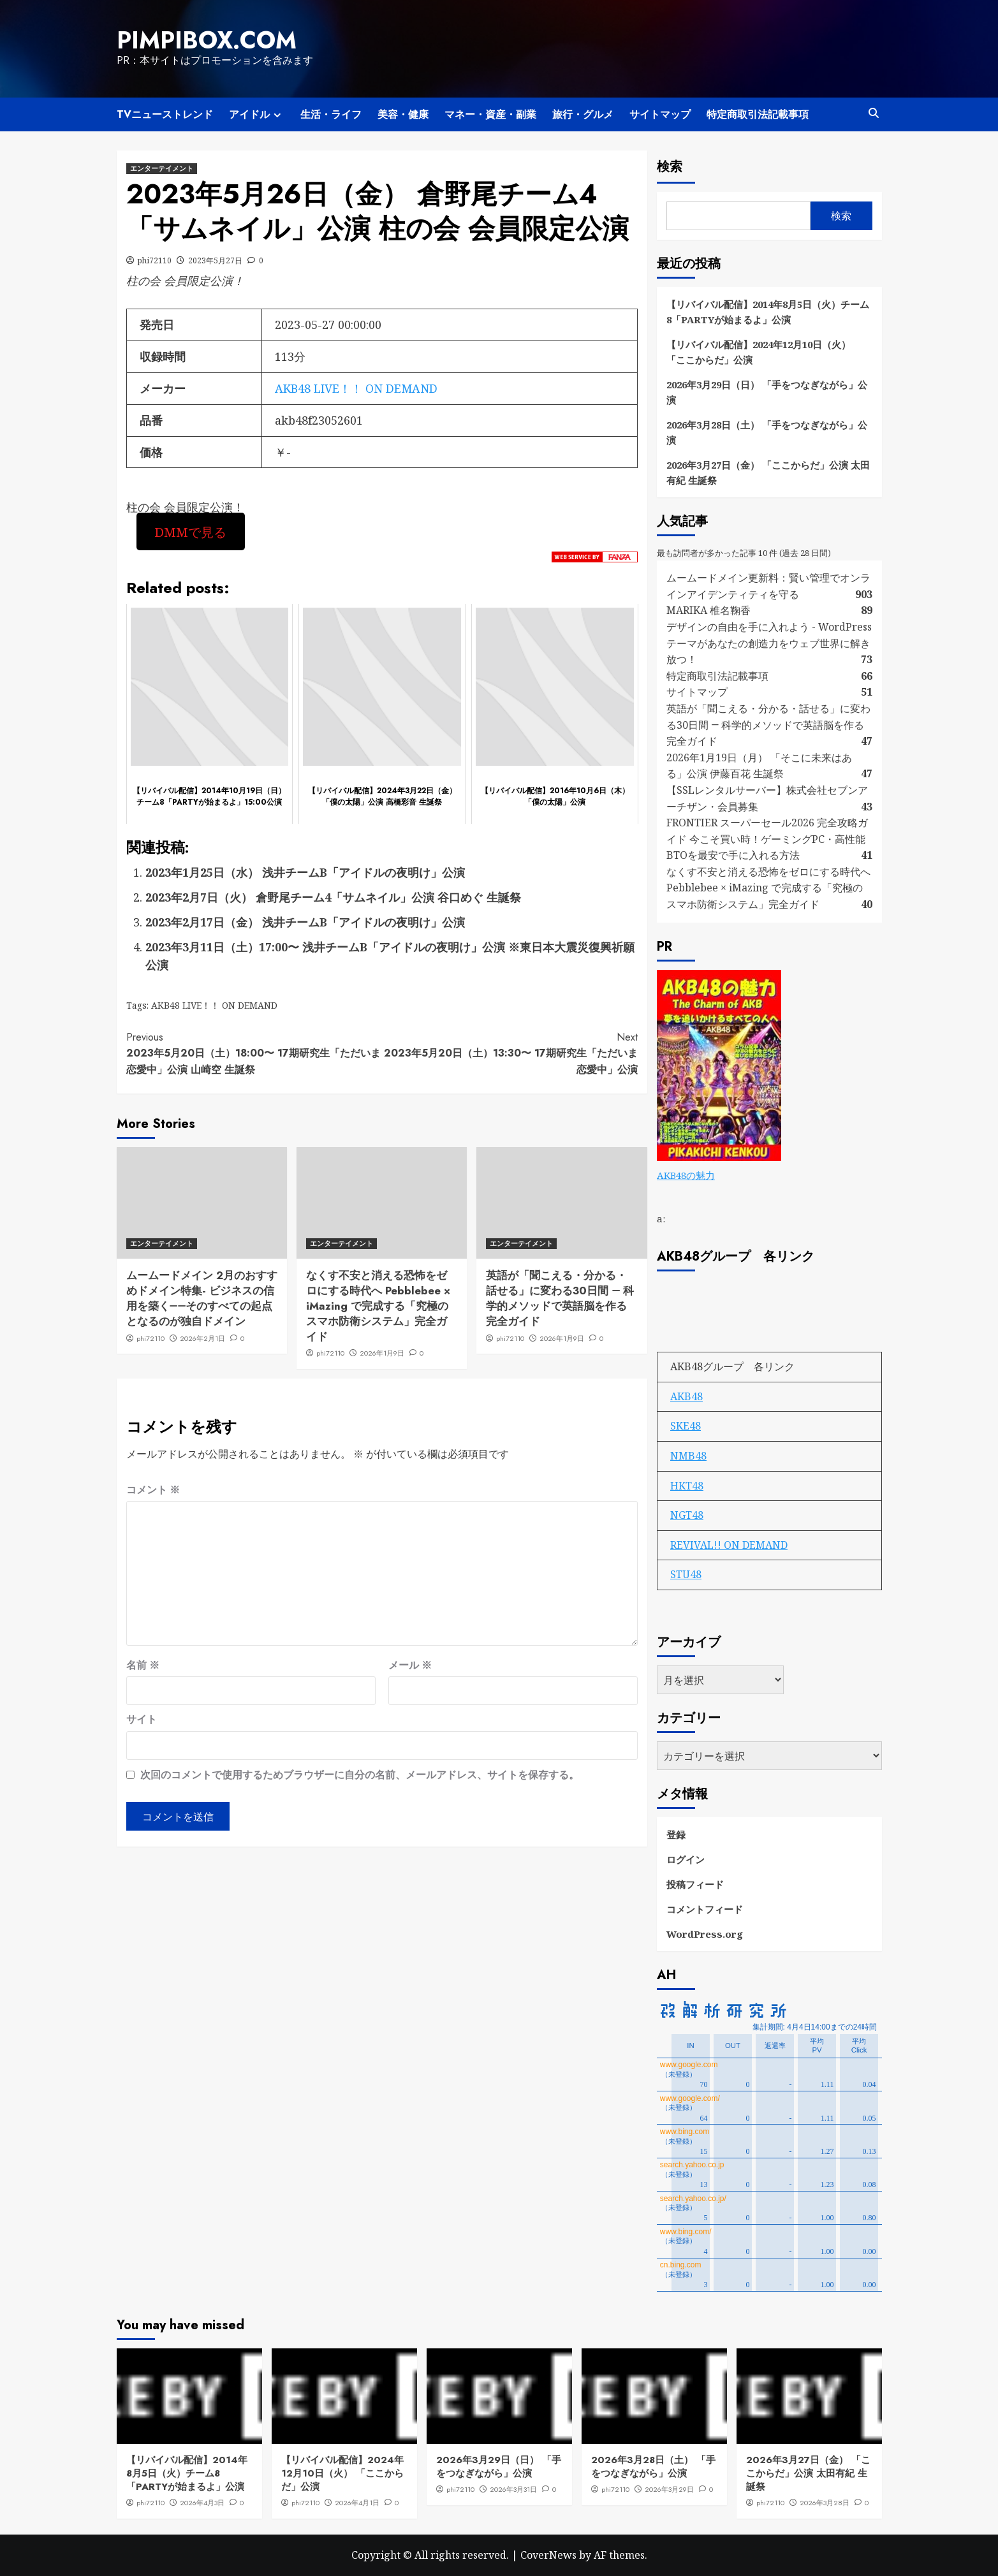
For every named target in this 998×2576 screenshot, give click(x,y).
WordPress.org (704, 1934)
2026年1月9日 (382, 1353)
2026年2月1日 (202, 1338)
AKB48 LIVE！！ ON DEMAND (356, 388)
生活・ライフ (331, 114)
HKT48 (686, 1486)
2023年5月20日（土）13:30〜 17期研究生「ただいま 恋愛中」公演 (510, 1053)
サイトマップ (660, 114)
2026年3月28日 (824, 2503)
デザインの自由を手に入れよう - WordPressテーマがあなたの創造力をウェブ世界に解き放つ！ (769, 643)
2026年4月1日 (357, 2503)
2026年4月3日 (202, 2503)
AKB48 (686, 1396)
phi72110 (155, 260)
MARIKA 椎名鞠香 (708, 610)
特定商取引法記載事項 (758, 114)
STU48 (685, 1574)
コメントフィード (704, 1909)
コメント (153, 1489)
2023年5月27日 (215, 260)
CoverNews (548, 2555)
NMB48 (688, 1456)
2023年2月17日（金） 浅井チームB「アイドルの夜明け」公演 (305, 922)
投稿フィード (695, 1884)
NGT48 (686, 1515)
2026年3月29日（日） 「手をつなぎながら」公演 (766, 392)
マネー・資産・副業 (490, 114)
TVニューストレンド (165, 114)
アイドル (256, 114)
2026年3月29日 (669, 2489)
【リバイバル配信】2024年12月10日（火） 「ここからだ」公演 (758, 352)
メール (410, 1665)
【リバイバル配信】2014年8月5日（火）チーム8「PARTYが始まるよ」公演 (767, 312)
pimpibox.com (207, 40)
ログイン (685, 1859)
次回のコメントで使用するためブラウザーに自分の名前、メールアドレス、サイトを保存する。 (359, 1774)
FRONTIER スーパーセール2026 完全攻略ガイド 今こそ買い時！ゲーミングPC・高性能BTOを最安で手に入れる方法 (767, 839)
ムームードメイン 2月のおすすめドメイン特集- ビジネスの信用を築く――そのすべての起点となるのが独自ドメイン (201, 1298)
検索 (669, 166)
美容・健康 (403, 114)
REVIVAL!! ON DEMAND (729, 1545)
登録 (676, 1834)
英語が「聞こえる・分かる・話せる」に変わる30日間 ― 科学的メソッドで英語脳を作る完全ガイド (560, 1298)
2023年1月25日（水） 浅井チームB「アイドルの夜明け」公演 (305, 872)
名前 (142, 1665)
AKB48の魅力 (686, 1175)
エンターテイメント (161, 168)
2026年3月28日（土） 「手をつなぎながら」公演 (766, 432)
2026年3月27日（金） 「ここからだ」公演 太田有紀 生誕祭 (768, 472)
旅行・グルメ (582, 114)
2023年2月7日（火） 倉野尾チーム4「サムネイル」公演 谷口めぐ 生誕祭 (333, 897)
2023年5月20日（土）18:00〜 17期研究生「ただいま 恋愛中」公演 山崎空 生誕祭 (254, 1053)
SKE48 (685, 1426)
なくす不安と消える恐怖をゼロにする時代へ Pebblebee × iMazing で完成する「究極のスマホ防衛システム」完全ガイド (378, 1305)
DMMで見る (190, 531)
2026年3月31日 (513, 2489)
